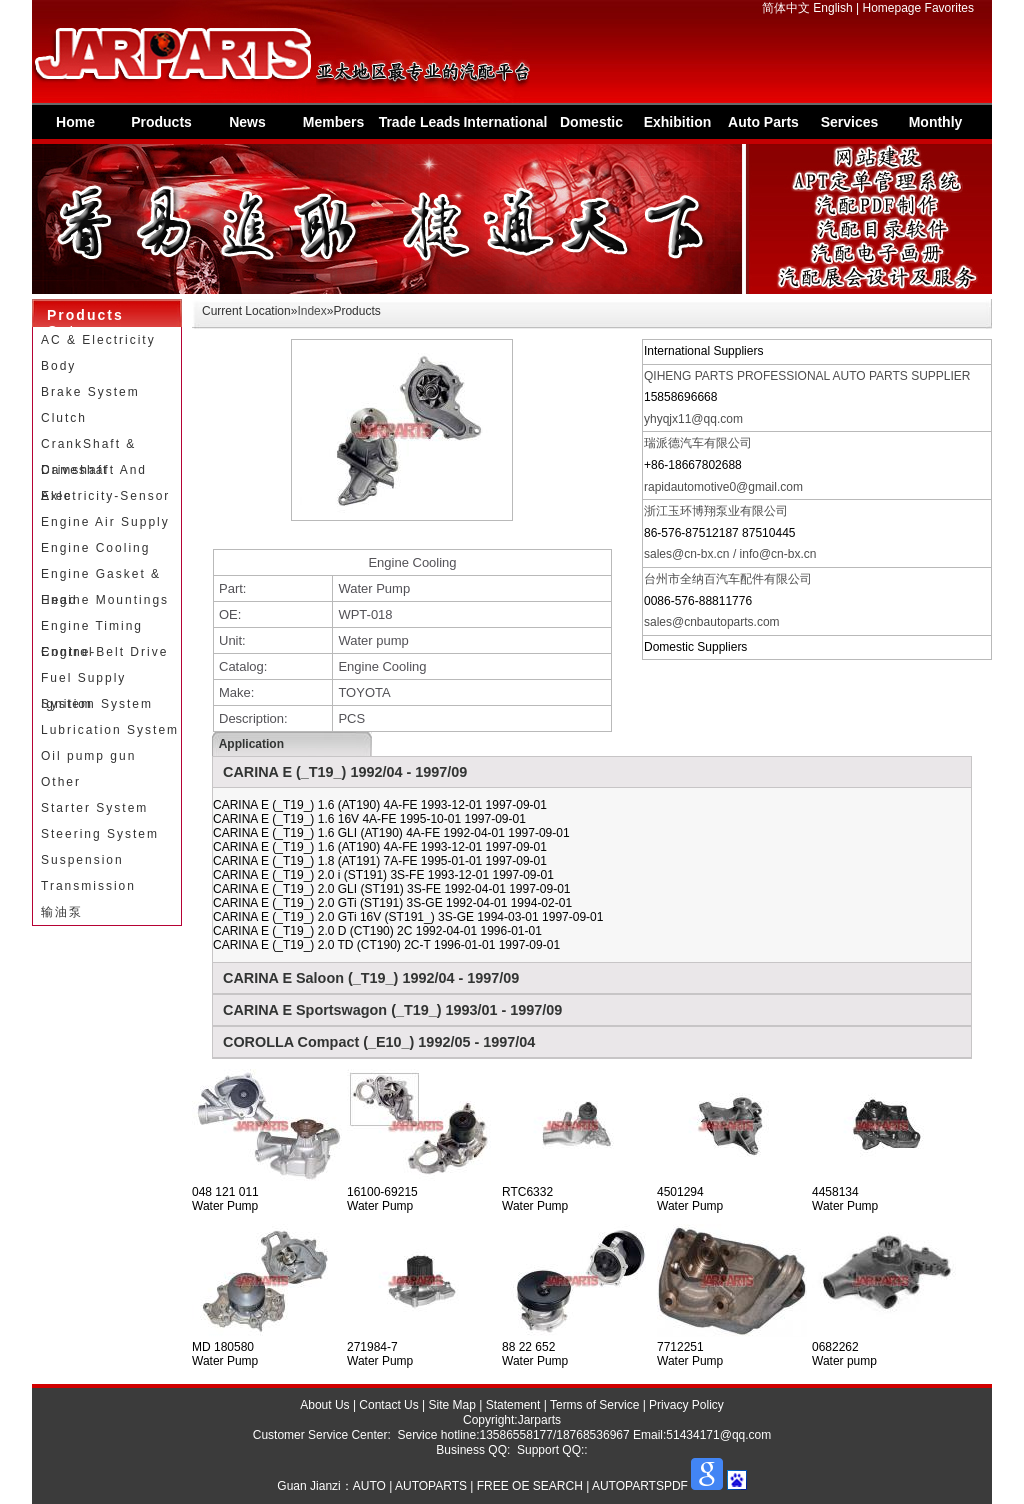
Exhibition (678, 122)
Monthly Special (936, 126)
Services (850, 122)
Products (161, 122)
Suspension (82, 860)
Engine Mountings (105, 600)
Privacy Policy (686, 1405)
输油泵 (62, 912)
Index (311, 311)
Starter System (94, 808)
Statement (513, 1405)
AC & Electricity (98, 340)
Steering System (100, 834)
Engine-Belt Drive (104, 652)
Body (58, 366)
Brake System (90, 392)
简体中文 (786, 8)
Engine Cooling (95, 548)
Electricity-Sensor (105, 496)
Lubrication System (110, 730)
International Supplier (505, 126)
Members (333, 122)
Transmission (88, 886)
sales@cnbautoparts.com (712, 622)
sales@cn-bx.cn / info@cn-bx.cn (730, 554)
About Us (324, 1405)
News (247, 122)
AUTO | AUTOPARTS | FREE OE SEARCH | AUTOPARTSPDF (520, 1486)
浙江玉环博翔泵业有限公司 (716, 511)
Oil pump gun (88, 756)
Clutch (64, 418)
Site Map (452, 1405)
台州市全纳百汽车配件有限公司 (728, 579)
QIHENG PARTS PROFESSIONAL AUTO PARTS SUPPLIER (807, 376)
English (832, 8)
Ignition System (97, 704)
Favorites (949, 8)
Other (61, 782)
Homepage (892, 8)
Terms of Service (594, 1405)
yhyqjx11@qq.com (693, 419)
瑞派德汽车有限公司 (698, 443)
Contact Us (388, 1405)
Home (75, 122)
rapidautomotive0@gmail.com (723, 487)
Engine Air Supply (105, 522)
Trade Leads (420, 122)
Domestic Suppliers (592, 126)
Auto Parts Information (763, 126)
